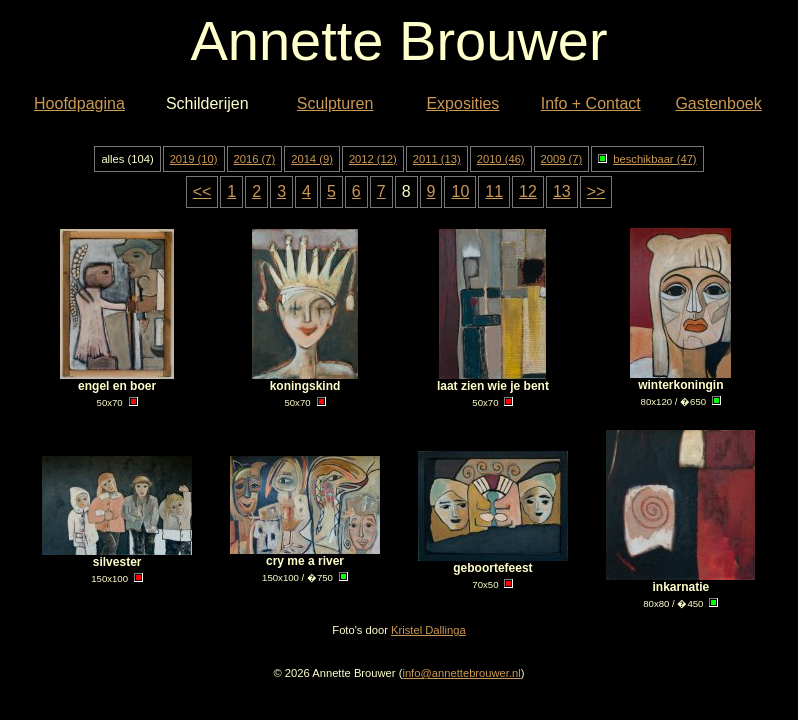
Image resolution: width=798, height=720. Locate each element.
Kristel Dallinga (428, 630)
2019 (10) (194, 159)
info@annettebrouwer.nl (461, 673)
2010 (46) (501, 159)
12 (528, 191)
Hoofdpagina (79, 103)
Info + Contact (591, 103)
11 (494, 191)
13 (562, 191)
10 (460, 191)
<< (202, 191)
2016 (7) (255, 159)
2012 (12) (373, 159)
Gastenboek (718, 103)
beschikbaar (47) (647, 159)
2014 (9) (312, 159)
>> (596, 191)
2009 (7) (562, 159)
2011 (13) (437, 159)
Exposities (462, 103)
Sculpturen (335, 103)
